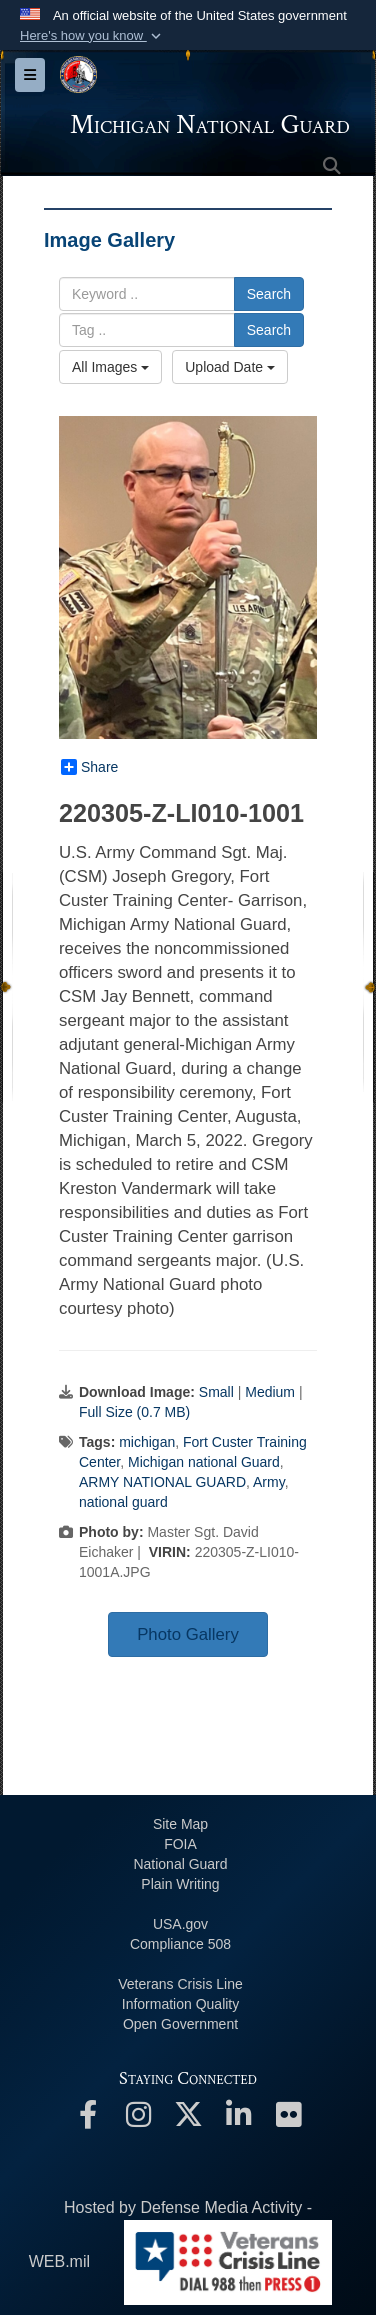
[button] (92, 36)
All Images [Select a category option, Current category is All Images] (110, 367)
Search (269, 294)
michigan (147, 1442)
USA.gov (180, 1924)
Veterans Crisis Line (180, 1984)
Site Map (180, 1824)
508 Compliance (180, 1944)
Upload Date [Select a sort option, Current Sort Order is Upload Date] (230, 367)
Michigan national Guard (204, 1462)
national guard (123, 1502)
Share (89, 767)
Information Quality (181, 2004)
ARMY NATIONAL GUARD (162, 1482)
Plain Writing (180, 1884)
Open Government (180, 2024)
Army (269, 1482)
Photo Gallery (188, 1634)
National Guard (180, 1864)
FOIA (180, 1844)
